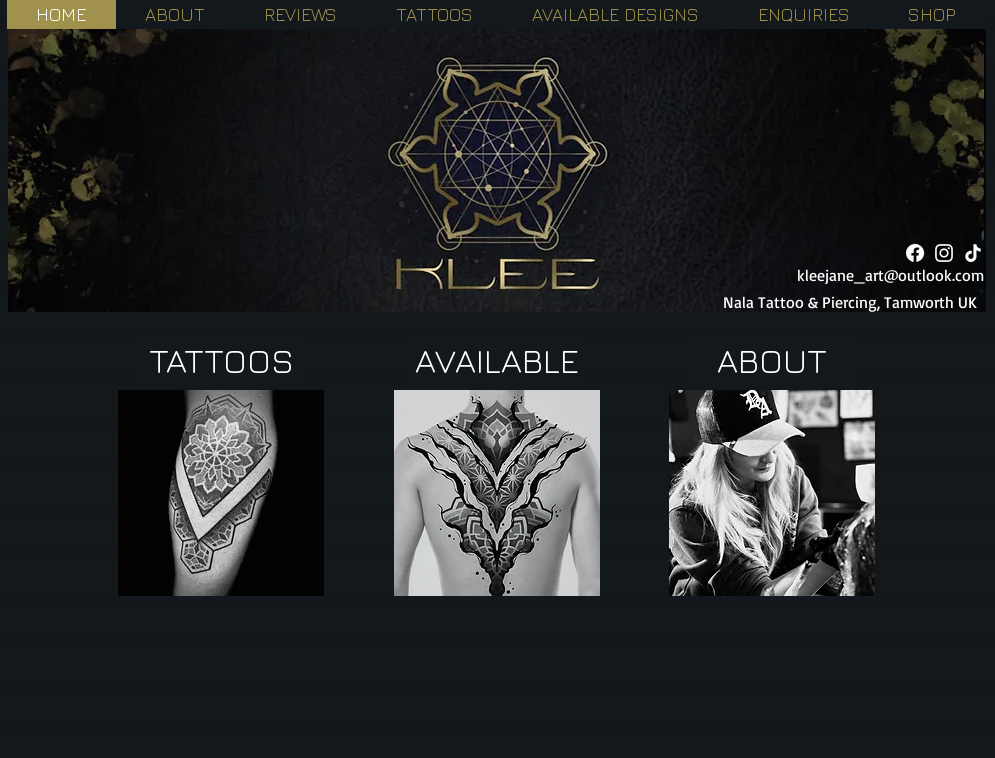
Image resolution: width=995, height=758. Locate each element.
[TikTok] (973, 253)
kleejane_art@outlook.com (890, 275)
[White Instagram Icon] (944, 253)
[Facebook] (915, 253)
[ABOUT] (772, 360)
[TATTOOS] (221, 360)
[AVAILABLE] (497, 360)
